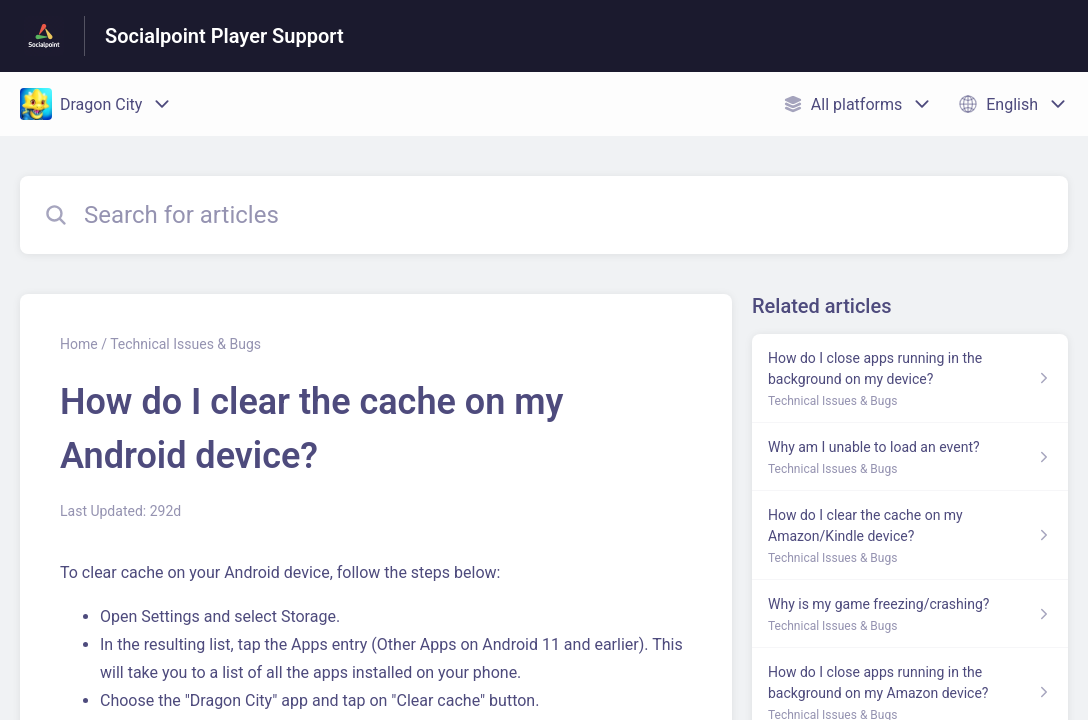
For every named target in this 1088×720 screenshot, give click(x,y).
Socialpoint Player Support (224, 36)
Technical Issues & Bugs (185, 344)
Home (79, 344)
